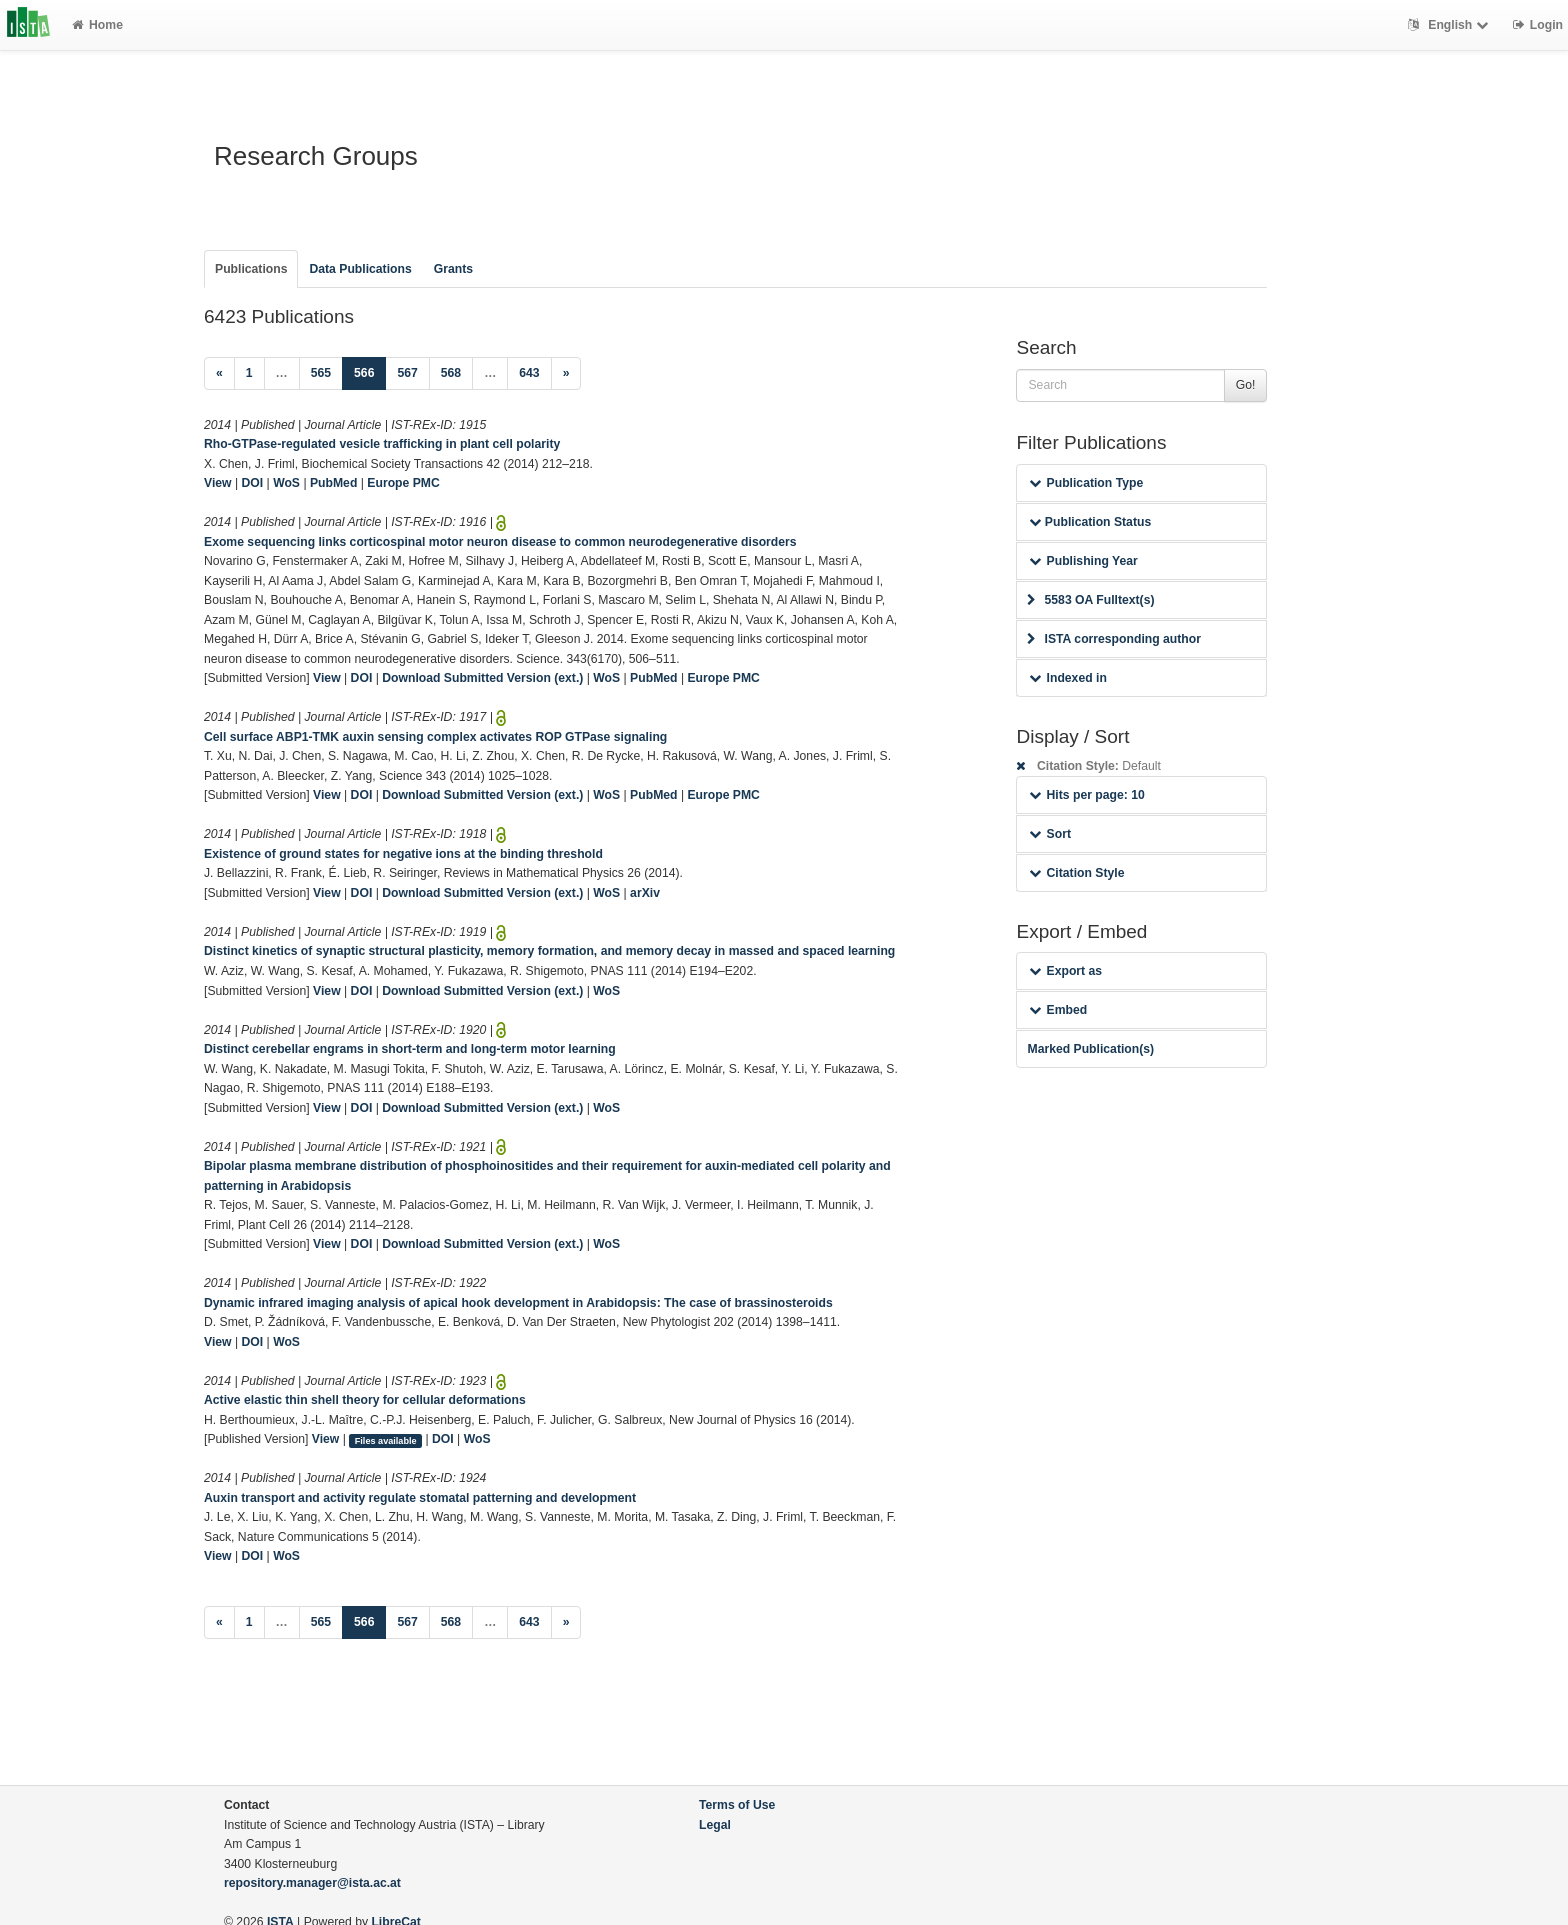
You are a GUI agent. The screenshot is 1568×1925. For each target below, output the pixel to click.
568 (451, 373)
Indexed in (1067, 678)
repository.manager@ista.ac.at (312, 1883)
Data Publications (360, 269)
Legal (715, 1825)
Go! (1246, 385)
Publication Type (1086, 483)
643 (529, 373)
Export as (1065, 971)
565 (321, 373)
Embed (1058, 1010)
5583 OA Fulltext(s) (1090, 600)
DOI (253, 483)
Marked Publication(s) (1090, 1049)
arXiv (645, 893)
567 (407, 373)
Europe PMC (403, 483)
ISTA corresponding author (1114, 639)
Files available (386, 1440)
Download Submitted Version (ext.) (482, 678)
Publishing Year (1083, 561)
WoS (286, 483)
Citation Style (1076, 873)
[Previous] (219, 374)
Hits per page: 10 (1086, 795)
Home (97, 25)
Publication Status (1090, 522)
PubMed (333, 483)
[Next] (566, 374)
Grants (453, 269)
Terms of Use (737, 1805)
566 (370, 371)
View (218, 483)
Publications (251, 269)
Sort (1049, 834)
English (1450, 25)
